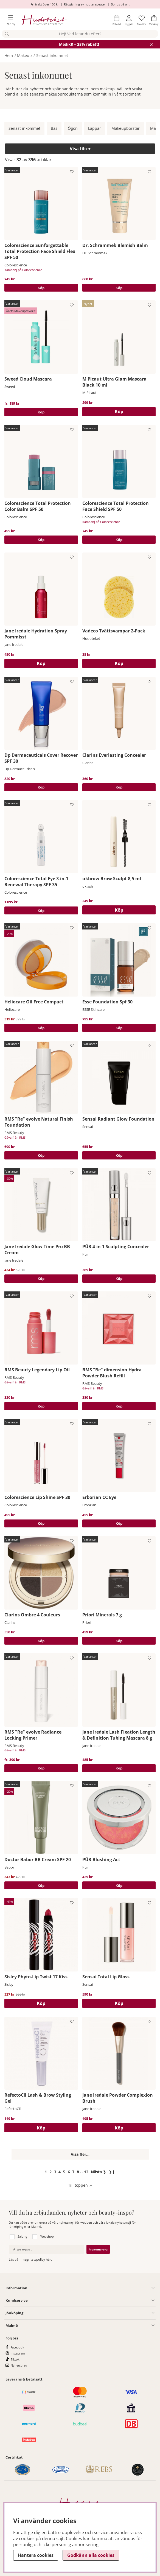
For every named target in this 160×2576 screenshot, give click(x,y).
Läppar (94, 128)
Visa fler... (80, 2154)
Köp (41, 287)
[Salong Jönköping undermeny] (89, 2313)
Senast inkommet (52, 55)
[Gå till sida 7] (73, 2171)
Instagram (18, 2353)
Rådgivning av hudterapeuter (85, 4)
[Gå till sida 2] (50, 2171)
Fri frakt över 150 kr (44, 4)
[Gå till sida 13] (86, 2171)
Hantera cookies (36, 2555)
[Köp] (119, 411)
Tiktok (15, 2359)
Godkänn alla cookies (90, 2555)
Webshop (47, 2236)
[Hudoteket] (45, 20)
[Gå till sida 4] (59, 2171)
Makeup (24, 55)
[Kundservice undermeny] (91, 2300)
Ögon (73, 128)
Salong (22, 2236)
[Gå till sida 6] (68, 2171)
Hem (8, 55)
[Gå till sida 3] (55, 2171)
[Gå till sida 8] (77, 2171)
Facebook (17, 2347)
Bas (54, 128)
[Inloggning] (129, 20)
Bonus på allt (120, 4)
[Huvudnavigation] (8, 20)
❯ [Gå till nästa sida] (98, 2171)
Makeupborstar (125, 128)
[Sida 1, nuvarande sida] (46, 2171)
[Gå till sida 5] (64, 2171)
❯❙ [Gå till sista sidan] (112, 2171)
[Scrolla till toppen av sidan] (80, 2185)
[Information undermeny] (91, 2288)
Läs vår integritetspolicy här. (30, 2259)
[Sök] (80, 34)
